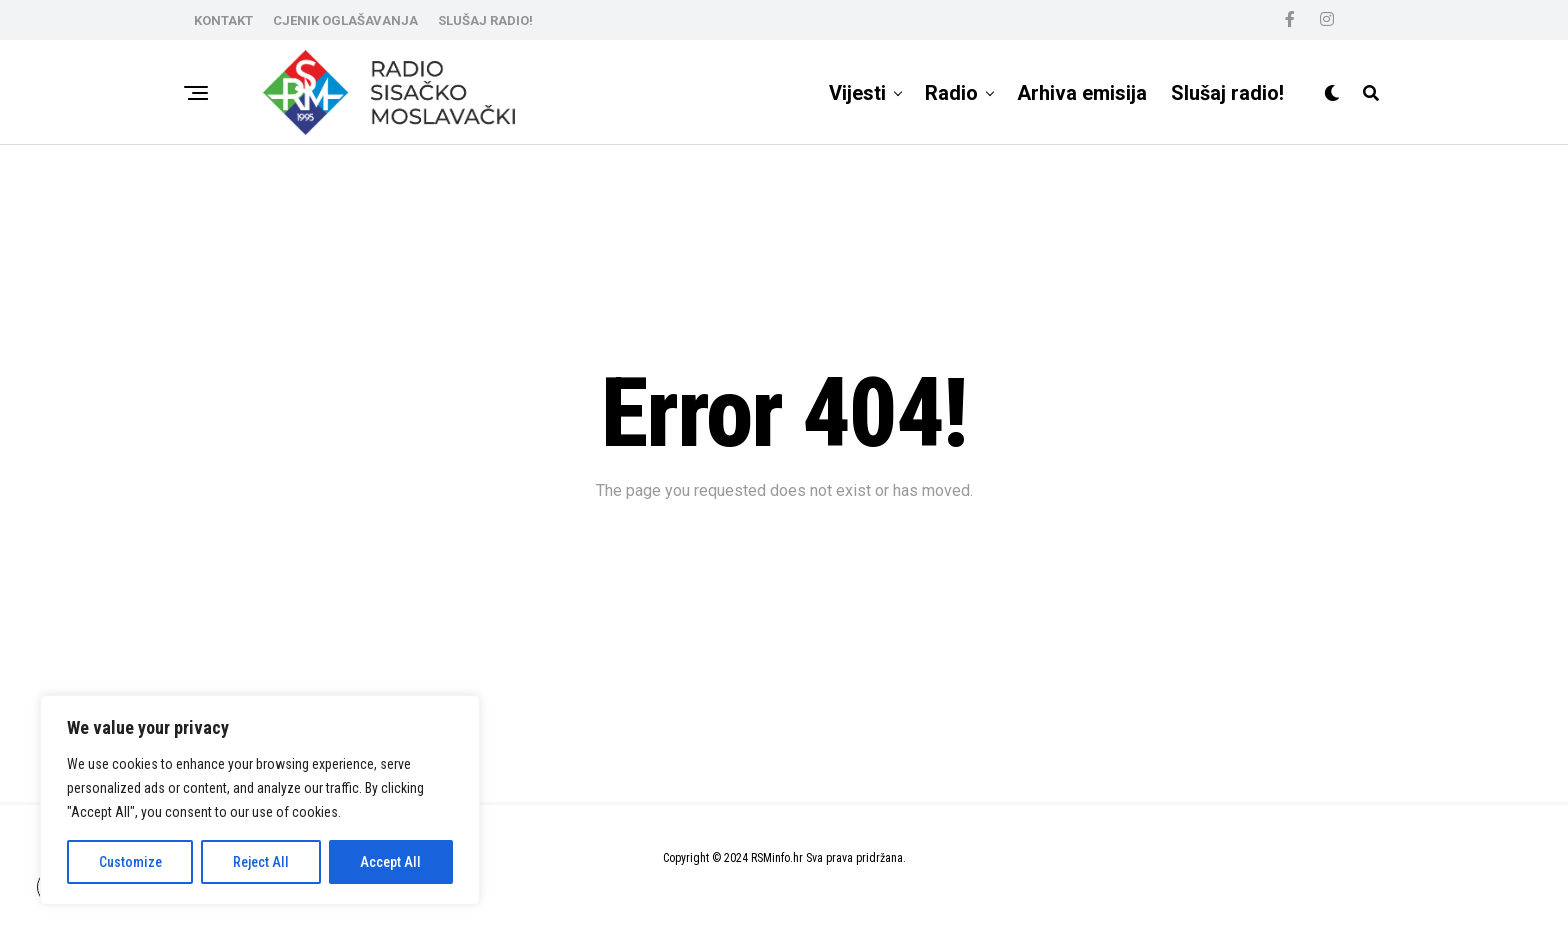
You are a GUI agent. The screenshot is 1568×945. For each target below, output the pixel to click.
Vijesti (857, 93)
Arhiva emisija (1082, 93)
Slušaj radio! (1227, 93)
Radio (951, 93)
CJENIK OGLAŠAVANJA (345, 20)
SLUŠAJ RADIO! (485, 20)
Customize (130, 862)
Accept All (390, 862)
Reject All (261, 862)
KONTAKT (223, 20)
